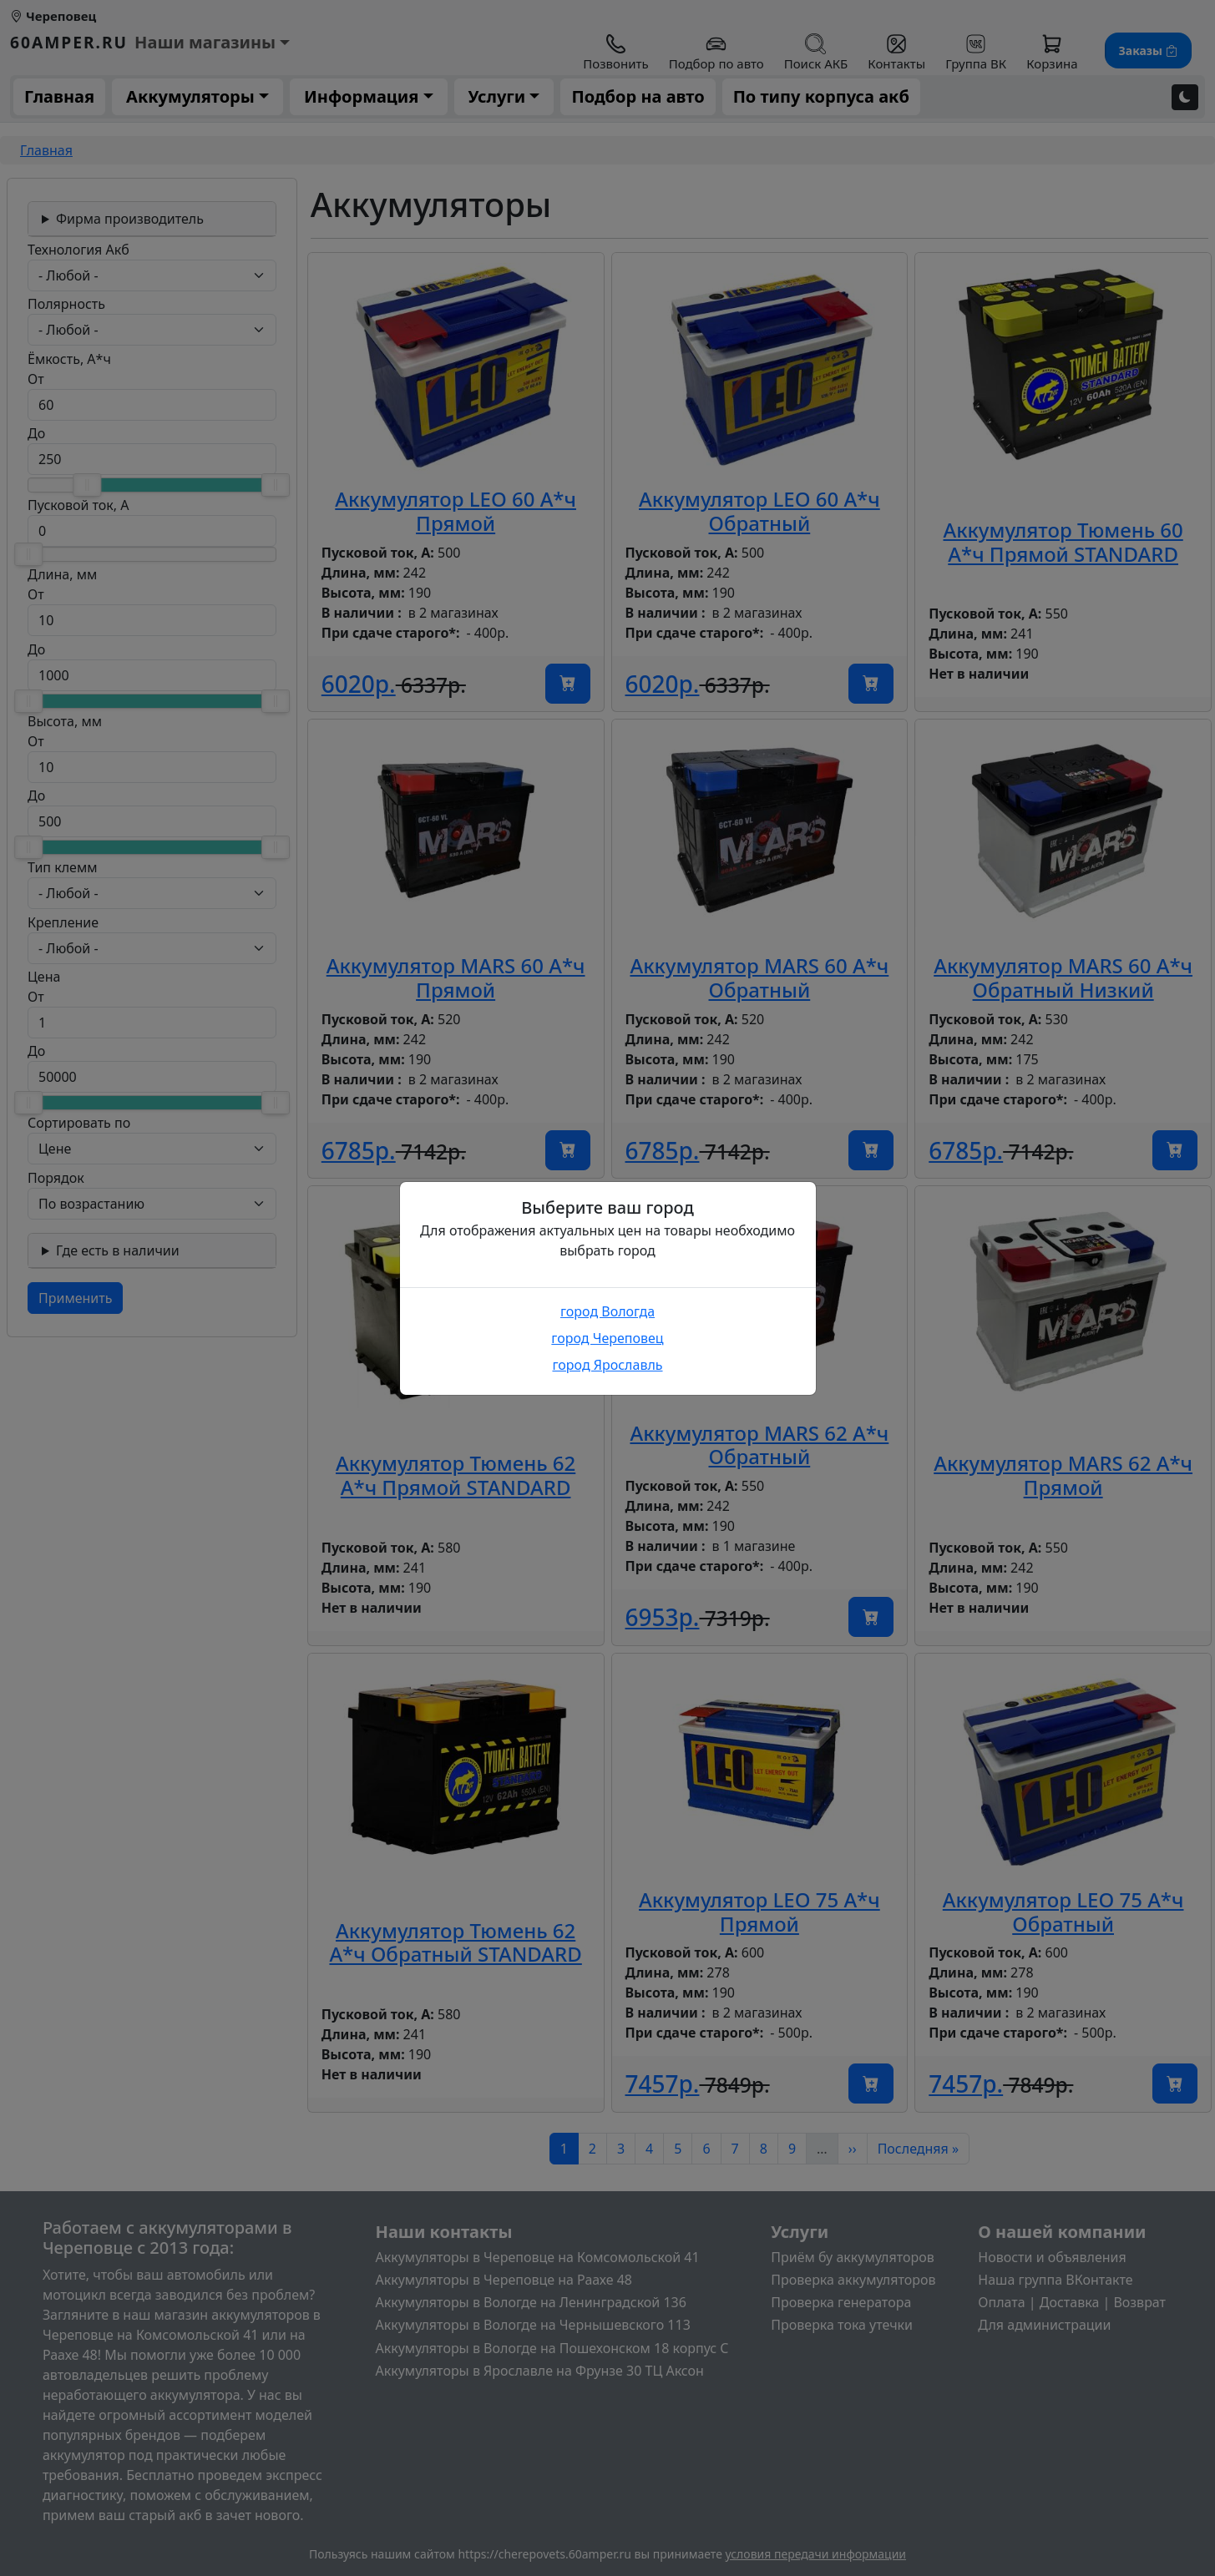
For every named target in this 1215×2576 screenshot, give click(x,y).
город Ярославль (607, 1365)
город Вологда (607, 1311)
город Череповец (607, 1338)
